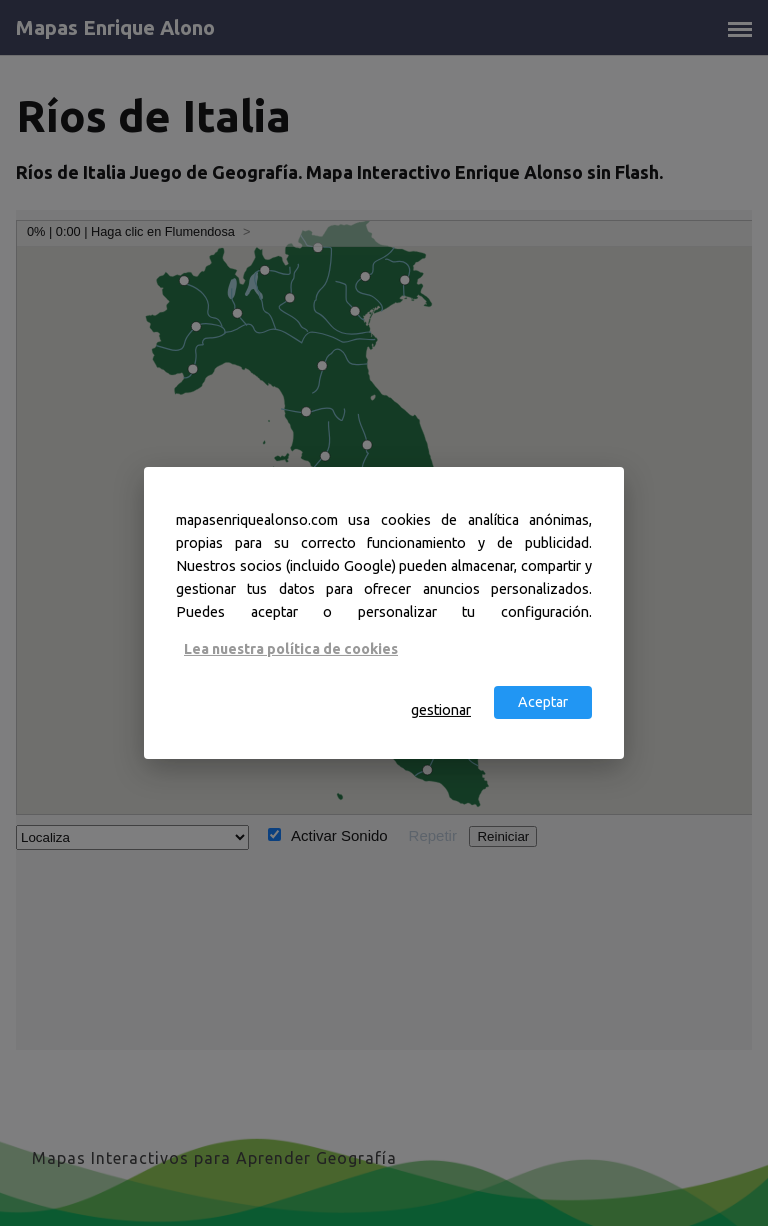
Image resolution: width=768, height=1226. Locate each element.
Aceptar (543, 702)
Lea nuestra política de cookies (291, 648)
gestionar (441, 710)
